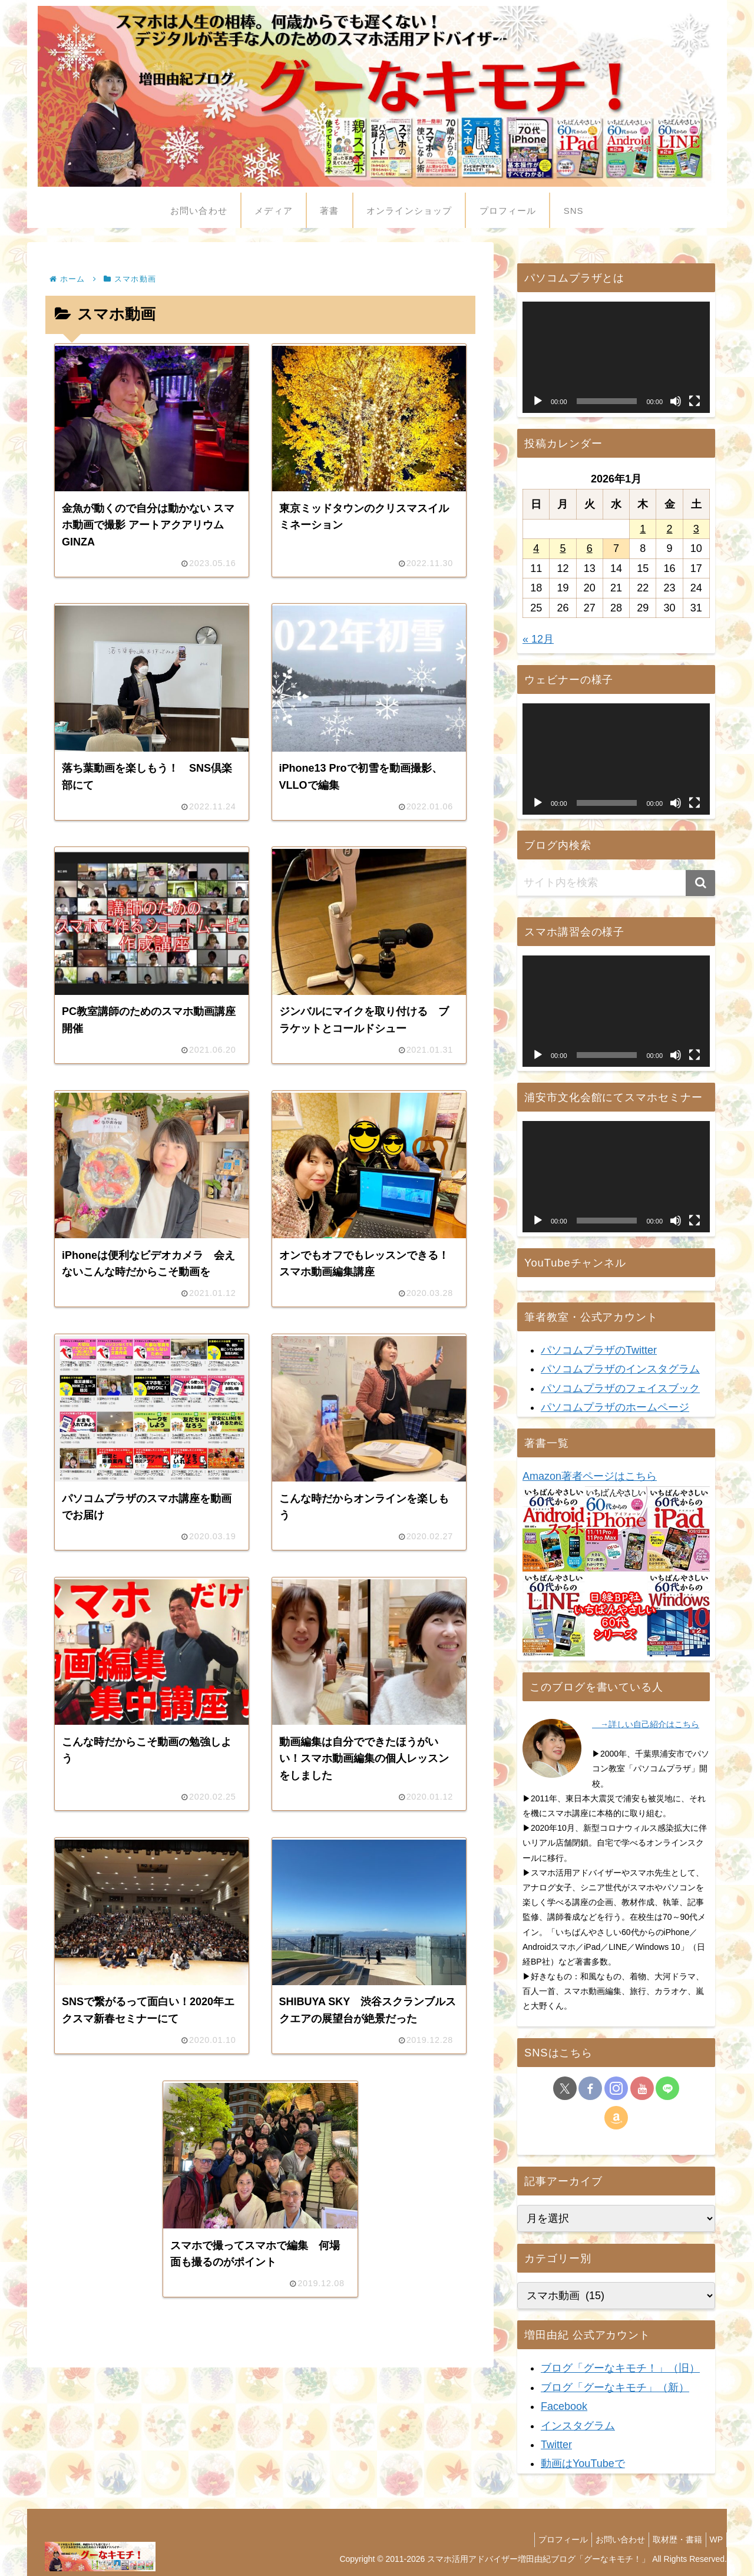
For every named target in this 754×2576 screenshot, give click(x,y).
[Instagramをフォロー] (616, 2088)
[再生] (538, 401)
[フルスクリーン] (694, 401)
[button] (700, 883)
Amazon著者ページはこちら (589, 1476)
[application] (616, 357)
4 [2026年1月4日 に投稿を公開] (536, 548)
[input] (616, 883)
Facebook (564, 2406)
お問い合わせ (608, 2539)
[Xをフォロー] (565, 2088)
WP (713, 2539)
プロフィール (546, 2539)
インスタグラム (578, 2426)
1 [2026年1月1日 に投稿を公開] (643, 529)
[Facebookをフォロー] (590, 2088)
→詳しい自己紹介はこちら (645, 1724)
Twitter (556, 2445)
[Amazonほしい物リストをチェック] (616, 2117)
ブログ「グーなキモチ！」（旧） (620, 2368)
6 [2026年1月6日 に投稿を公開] (590, 548)
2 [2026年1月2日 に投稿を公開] (670, 529)
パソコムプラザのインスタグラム (620, 1369)
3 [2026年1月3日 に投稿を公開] (696, 529)
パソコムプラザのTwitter (599, 1350)
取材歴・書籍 (670, 2539)
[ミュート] (676, 401)
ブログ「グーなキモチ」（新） (615, 2387)
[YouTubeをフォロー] (642, 2088)
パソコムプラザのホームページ (615, 1407)
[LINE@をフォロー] (667, 2088)
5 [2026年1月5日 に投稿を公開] (563, 548)
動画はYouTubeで (583, 2463)
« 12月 (538, 639)
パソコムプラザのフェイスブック (620, 1388)
